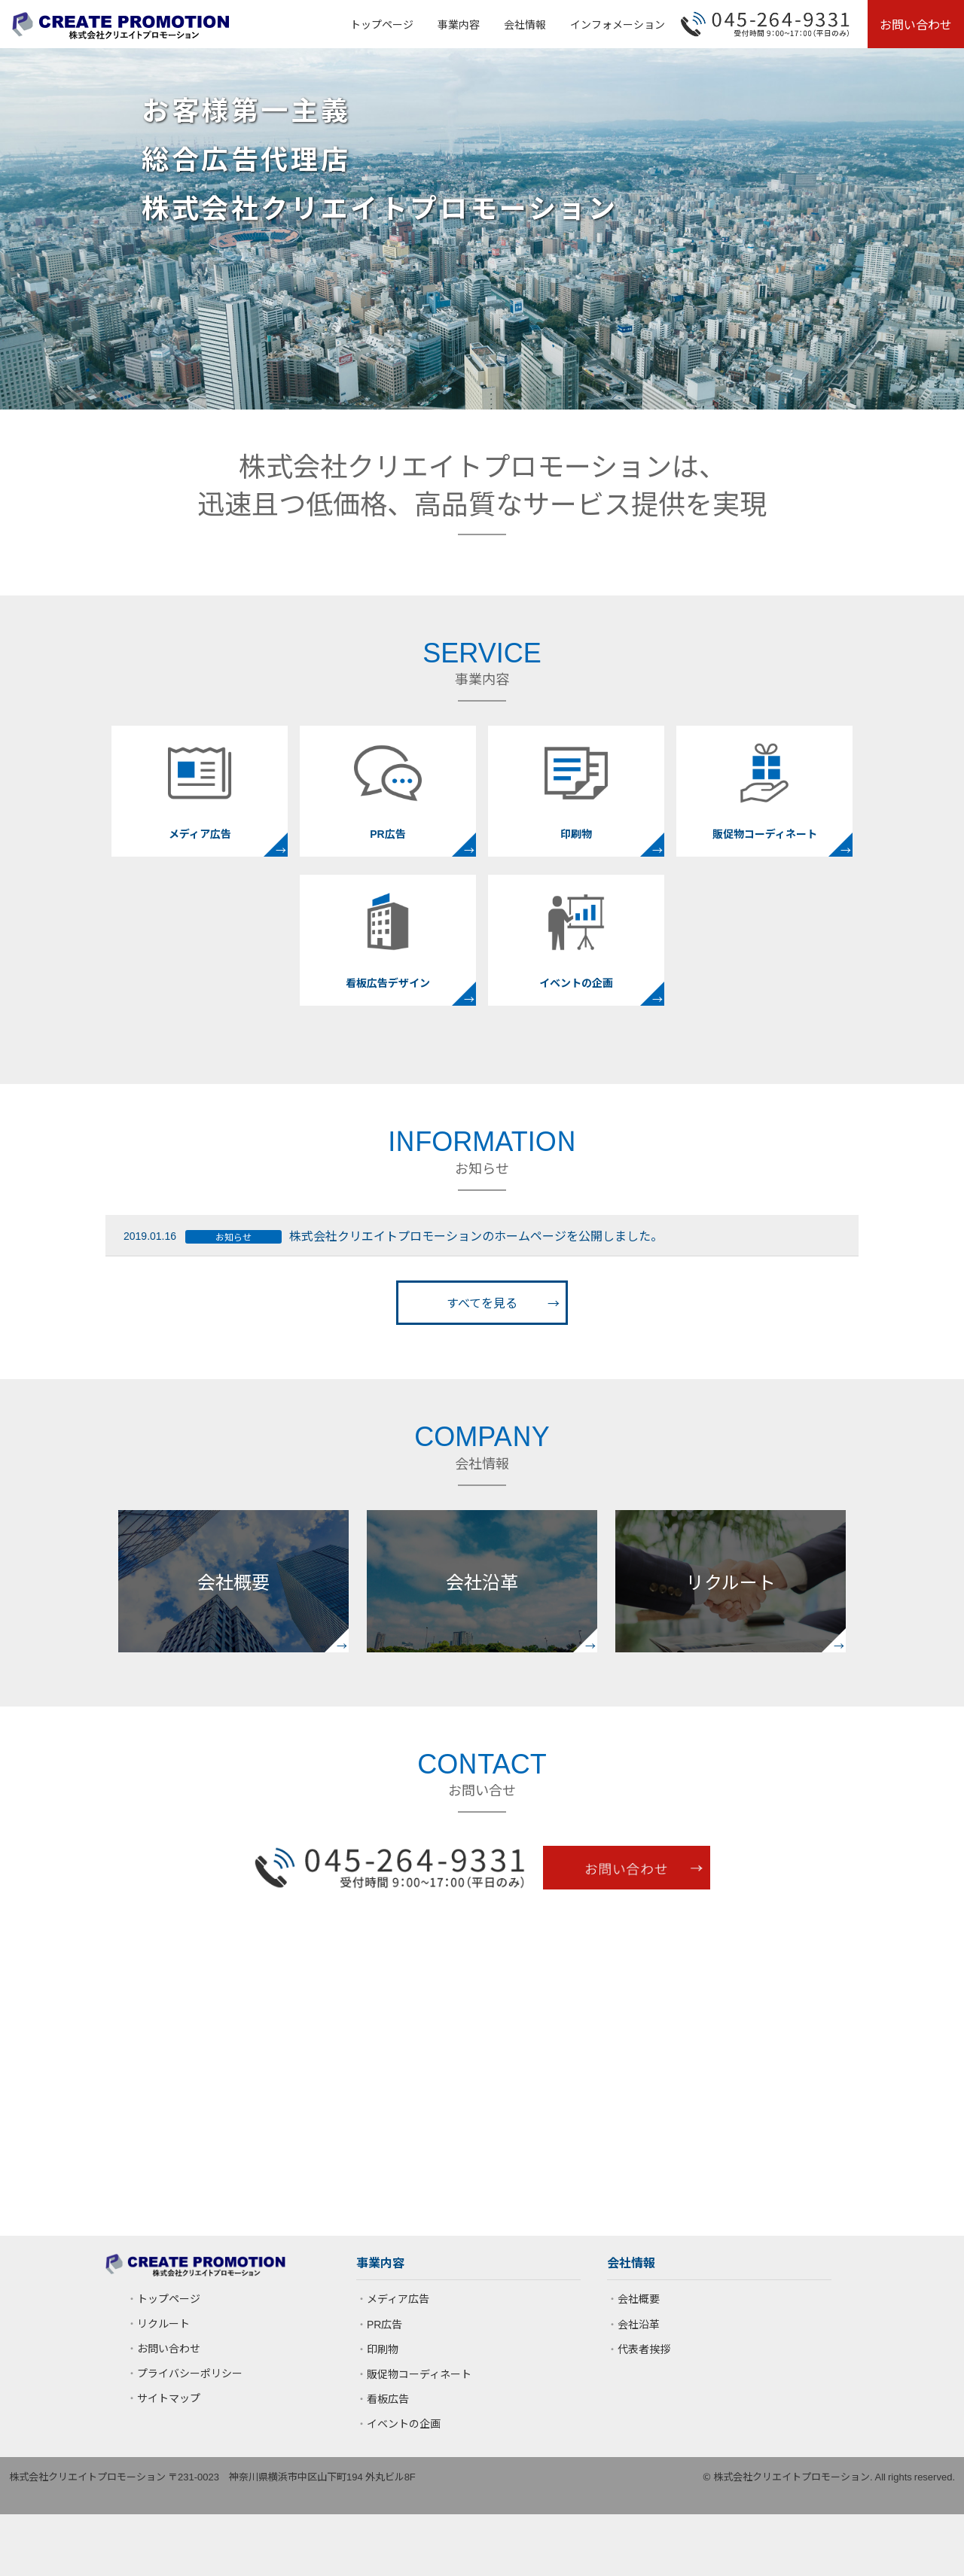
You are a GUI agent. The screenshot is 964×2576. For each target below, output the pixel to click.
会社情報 (525, 24)
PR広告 (384, 2323)
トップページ (381, 24)
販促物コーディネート (419, 2373)
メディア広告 (398, 2298)
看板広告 (388, 2398)
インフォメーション (617, 24)
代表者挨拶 (644, 2348)
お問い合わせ (916, 24)
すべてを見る (482, 1302)
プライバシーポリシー (190, 2372)
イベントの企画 (404, 2423)
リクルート (163, 2323)
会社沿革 (639, 2323)
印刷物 (382, 2348)
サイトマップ (168, 2397)
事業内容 (459, 24)
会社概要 (639, 2298)
